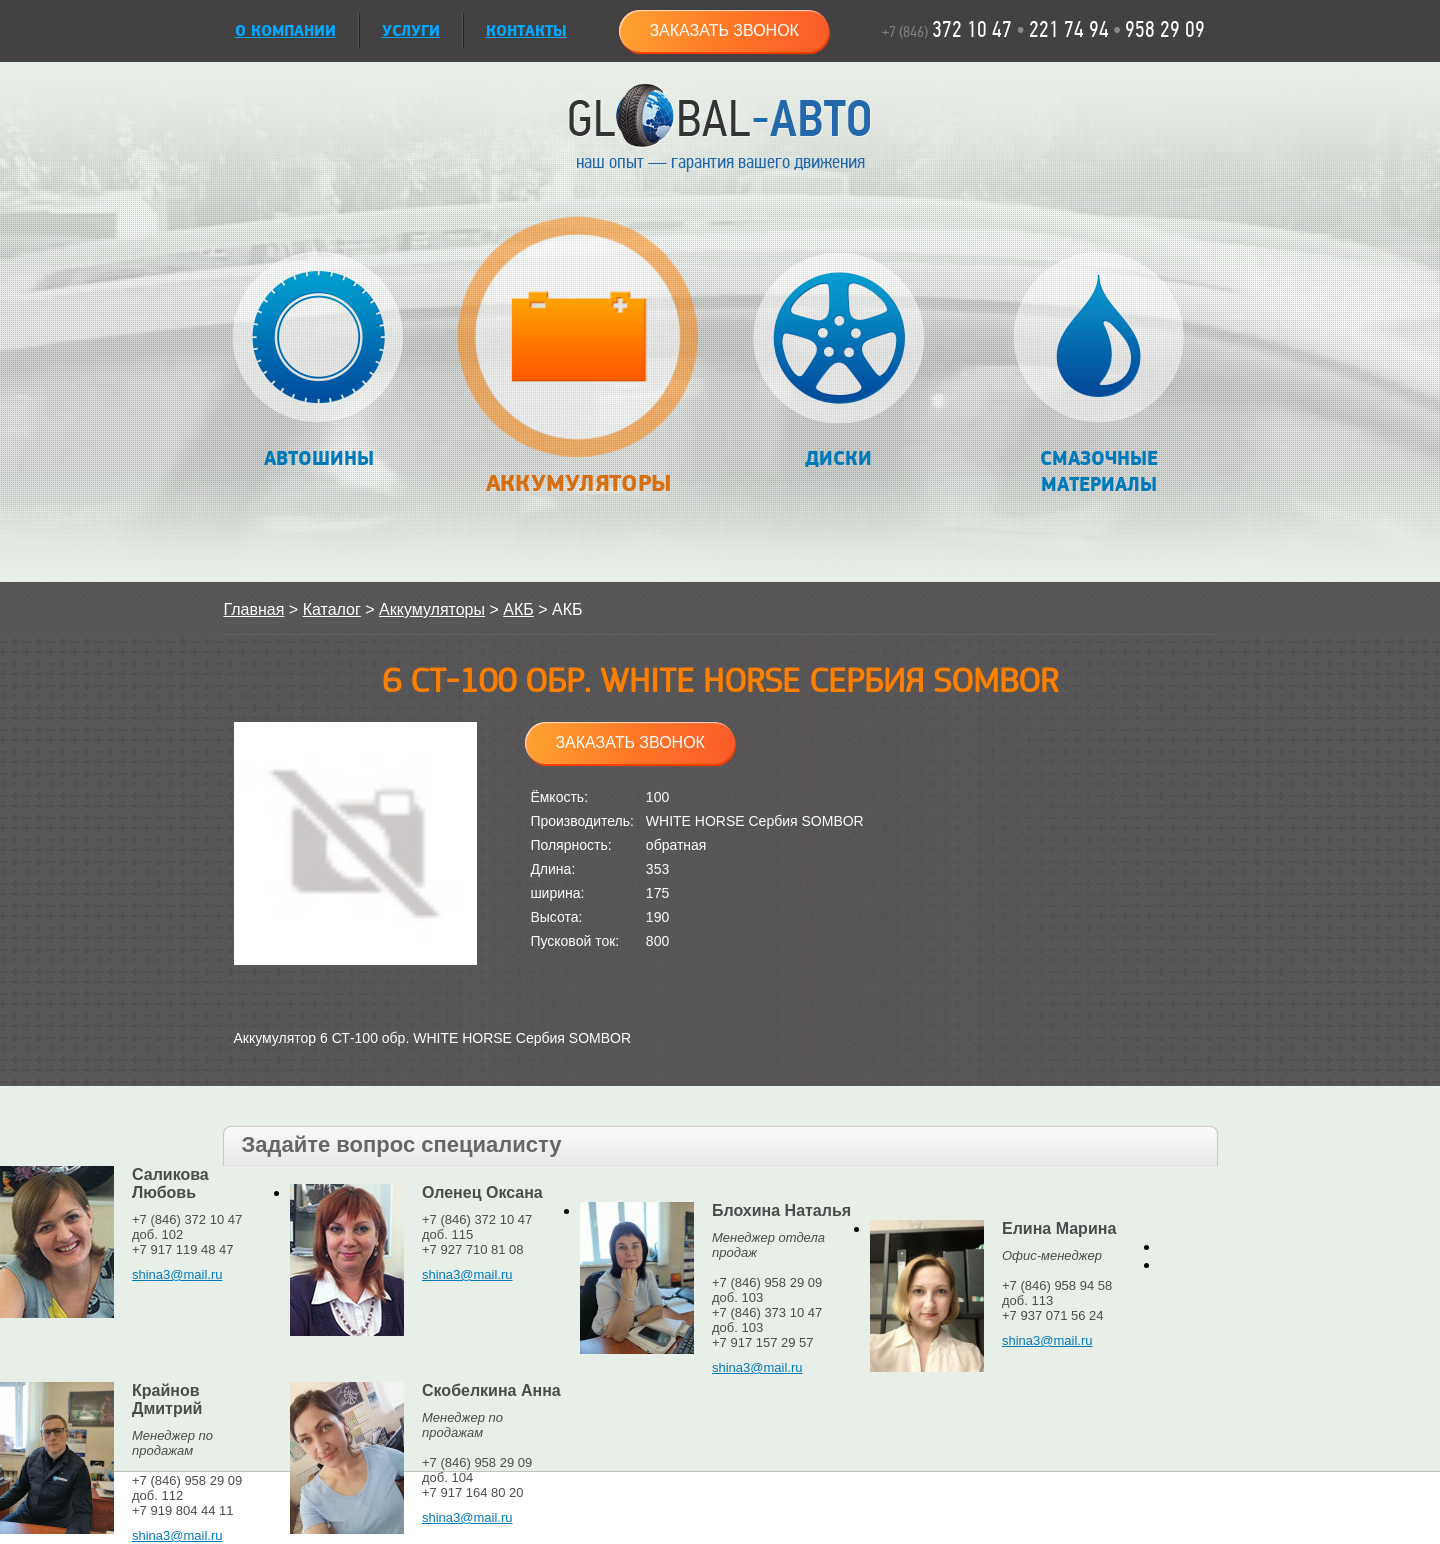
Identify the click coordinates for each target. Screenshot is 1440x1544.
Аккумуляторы (578, 366)
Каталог (332, 609)
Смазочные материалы (1098, 374)
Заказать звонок (724, 30)
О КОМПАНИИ (285, 31)
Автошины (318, 361)
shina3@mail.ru (177, 1274)
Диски (838, 361)
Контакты (526, 31)
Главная (254, 609)
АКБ (518, 609)
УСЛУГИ (411, 31)
